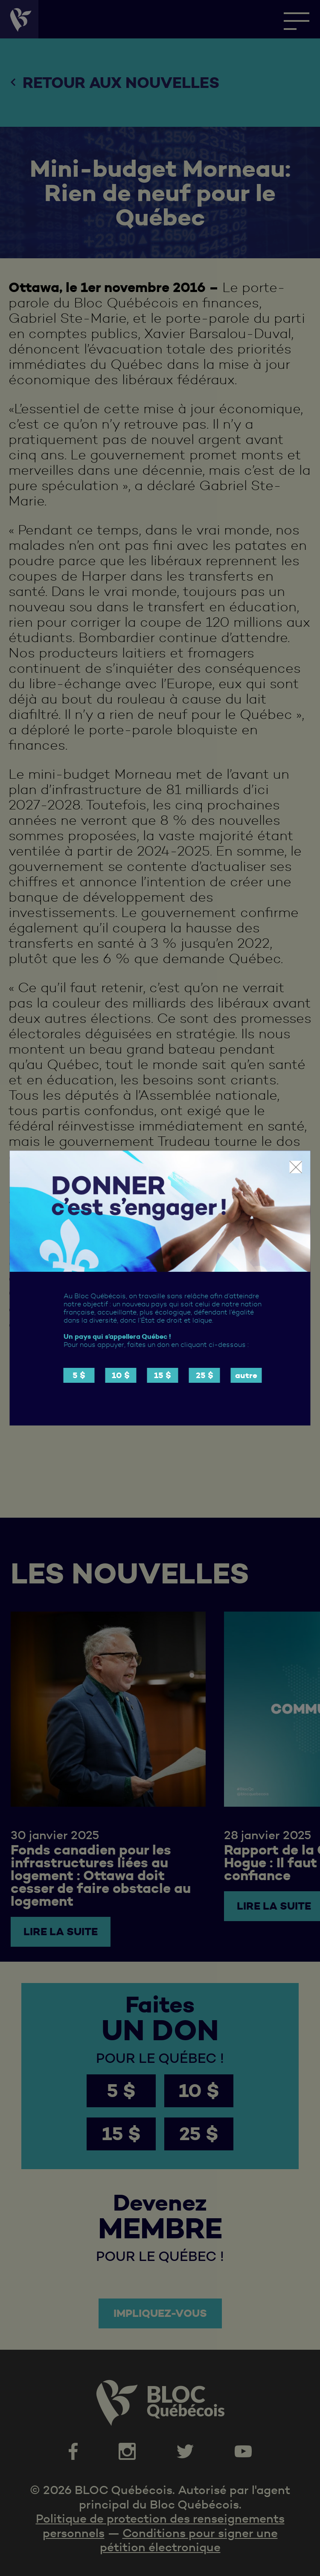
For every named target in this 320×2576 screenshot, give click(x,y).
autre (246, 1375)
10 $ (121, 1375)
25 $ (204, 1375)
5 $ (79, 1375)
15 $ (162, 1375)
